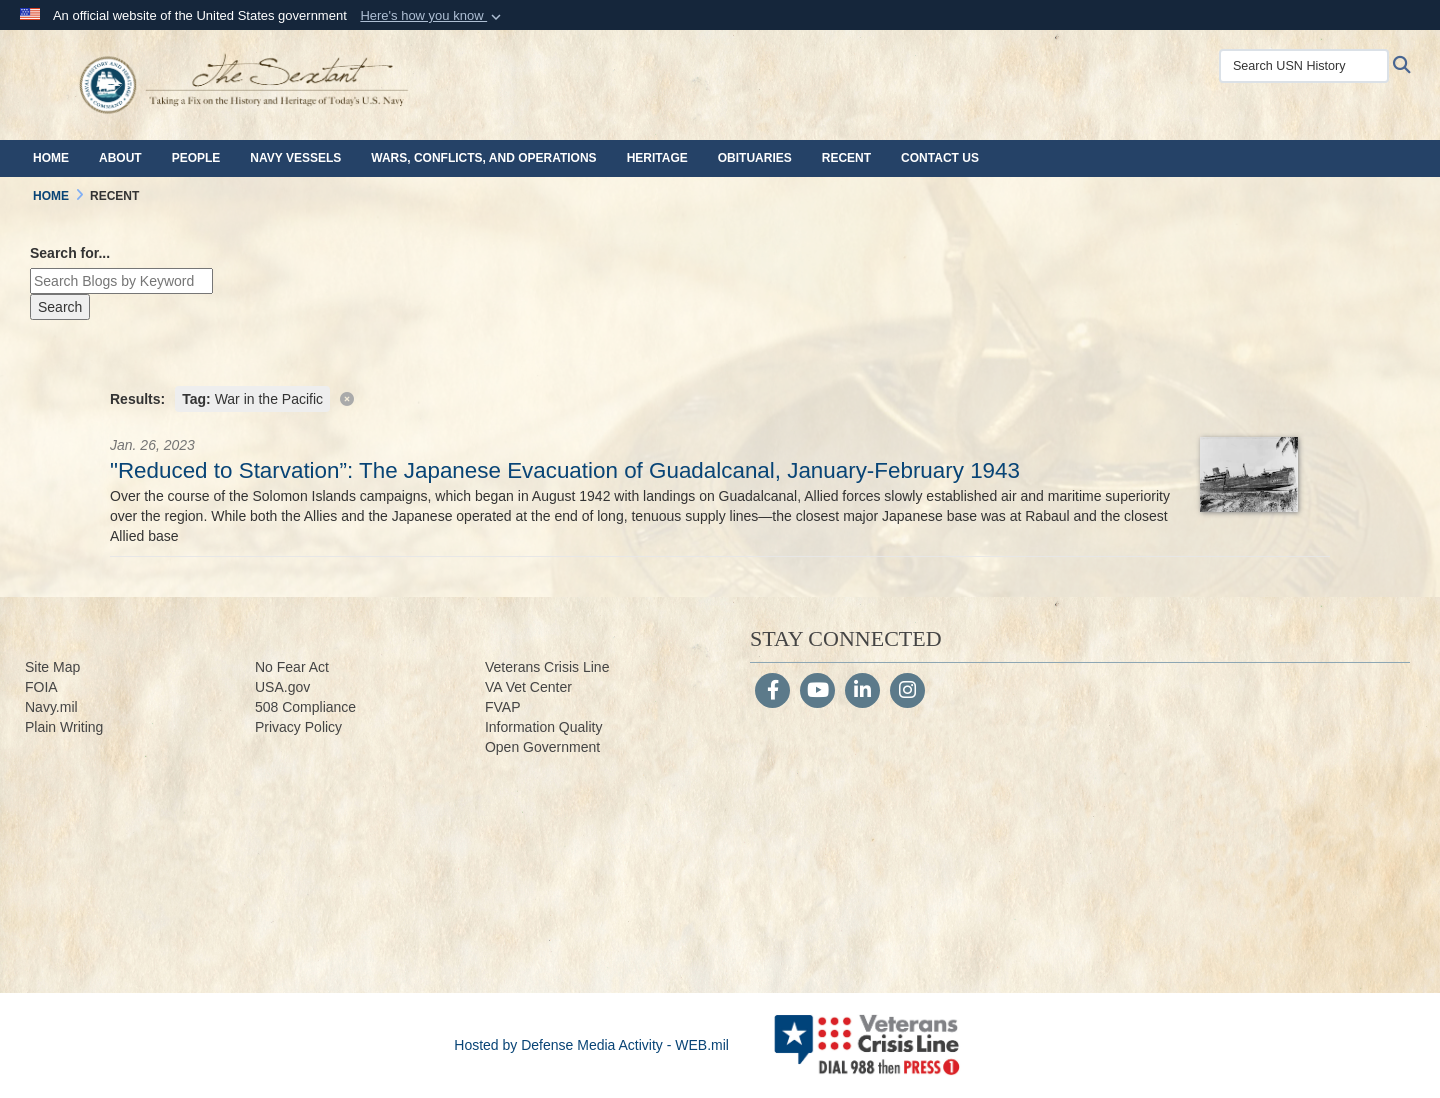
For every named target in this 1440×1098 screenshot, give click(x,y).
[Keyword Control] (121, 281)
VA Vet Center (528, 687)
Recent (846, 158)
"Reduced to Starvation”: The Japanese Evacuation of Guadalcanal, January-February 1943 (565, 470)
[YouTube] (817, 692)
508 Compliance (305, 707)
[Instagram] (907, 692)
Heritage (657, 158)
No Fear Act (292, 667)
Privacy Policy (298, 727)
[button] (432, 16)
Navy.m (48, 707)
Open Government (542, 747)
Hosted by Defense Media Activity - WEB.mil (591, 1045)
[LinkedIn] (862, 692)
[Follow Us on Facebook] (772, 692)
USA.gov (282, 687)
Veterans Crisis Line (547, 667)
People (196, 158)
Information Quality (544, 727)
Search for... (70, 253)
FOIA (41, 687)
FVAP (503, 707)
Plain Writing (64, 727)
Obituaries (755, 158)
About (120, 158)
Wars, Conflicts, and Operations (483, 158)
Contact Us (940, 158)
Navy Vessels (295, 158)
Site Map (52, 667)
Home (51, 158)
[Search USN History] (1304, 66)
